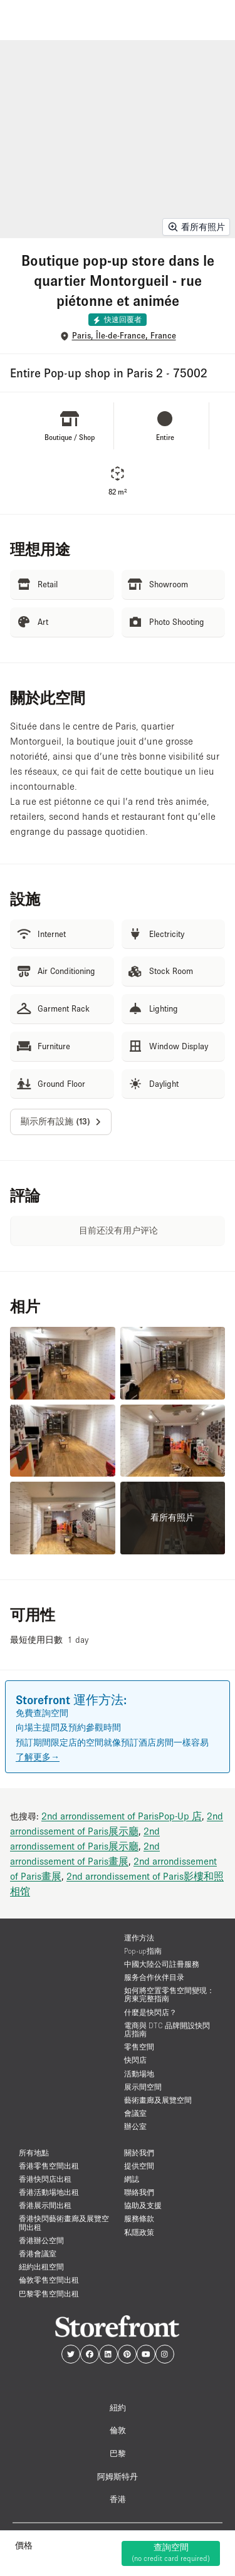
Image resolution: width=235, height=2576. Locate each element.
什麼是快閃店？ (150, 2012)
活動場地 (139, 2074)
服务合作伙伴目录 (154, 1977)
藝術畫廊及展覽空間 (158, 2100)
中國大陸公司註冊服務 (161, 1964)
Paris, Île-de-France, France (124, 335)
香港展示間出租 (45, 2205)
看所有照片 (196, 227)
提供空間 (139, 2166)
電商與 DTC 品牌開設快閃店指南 (167, 2029)
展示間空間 (143, 2087)
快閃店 (135, 2060)
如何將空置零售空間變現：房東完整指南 (169, 1994)
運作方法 (139, 1938)
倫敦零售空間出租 (49, 2280)
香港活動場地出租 (49, 2192)
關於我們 (139, 2153)
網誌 (131, 2179)
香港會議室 (37, 2253)
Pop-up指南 (143, 1951)
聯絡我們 (139, 2192)
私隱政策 (139, 2232)
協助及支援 (143, 2205)
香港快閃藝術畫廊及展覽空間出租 (64, 2222)
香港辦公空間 (41, 2240)
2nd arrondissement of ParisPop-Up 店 (121, 1815)
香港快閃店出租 (45, 2179)
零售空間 (139, 2047)
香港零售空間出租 (49, 2166)
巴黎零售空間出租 (49, 2294)
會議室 (135, 2113)
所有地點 (34, 2153)
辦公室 (135, 2126)
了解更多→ (38, 1757)
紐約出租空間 (41, 2267)
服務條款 (139, 2218)
